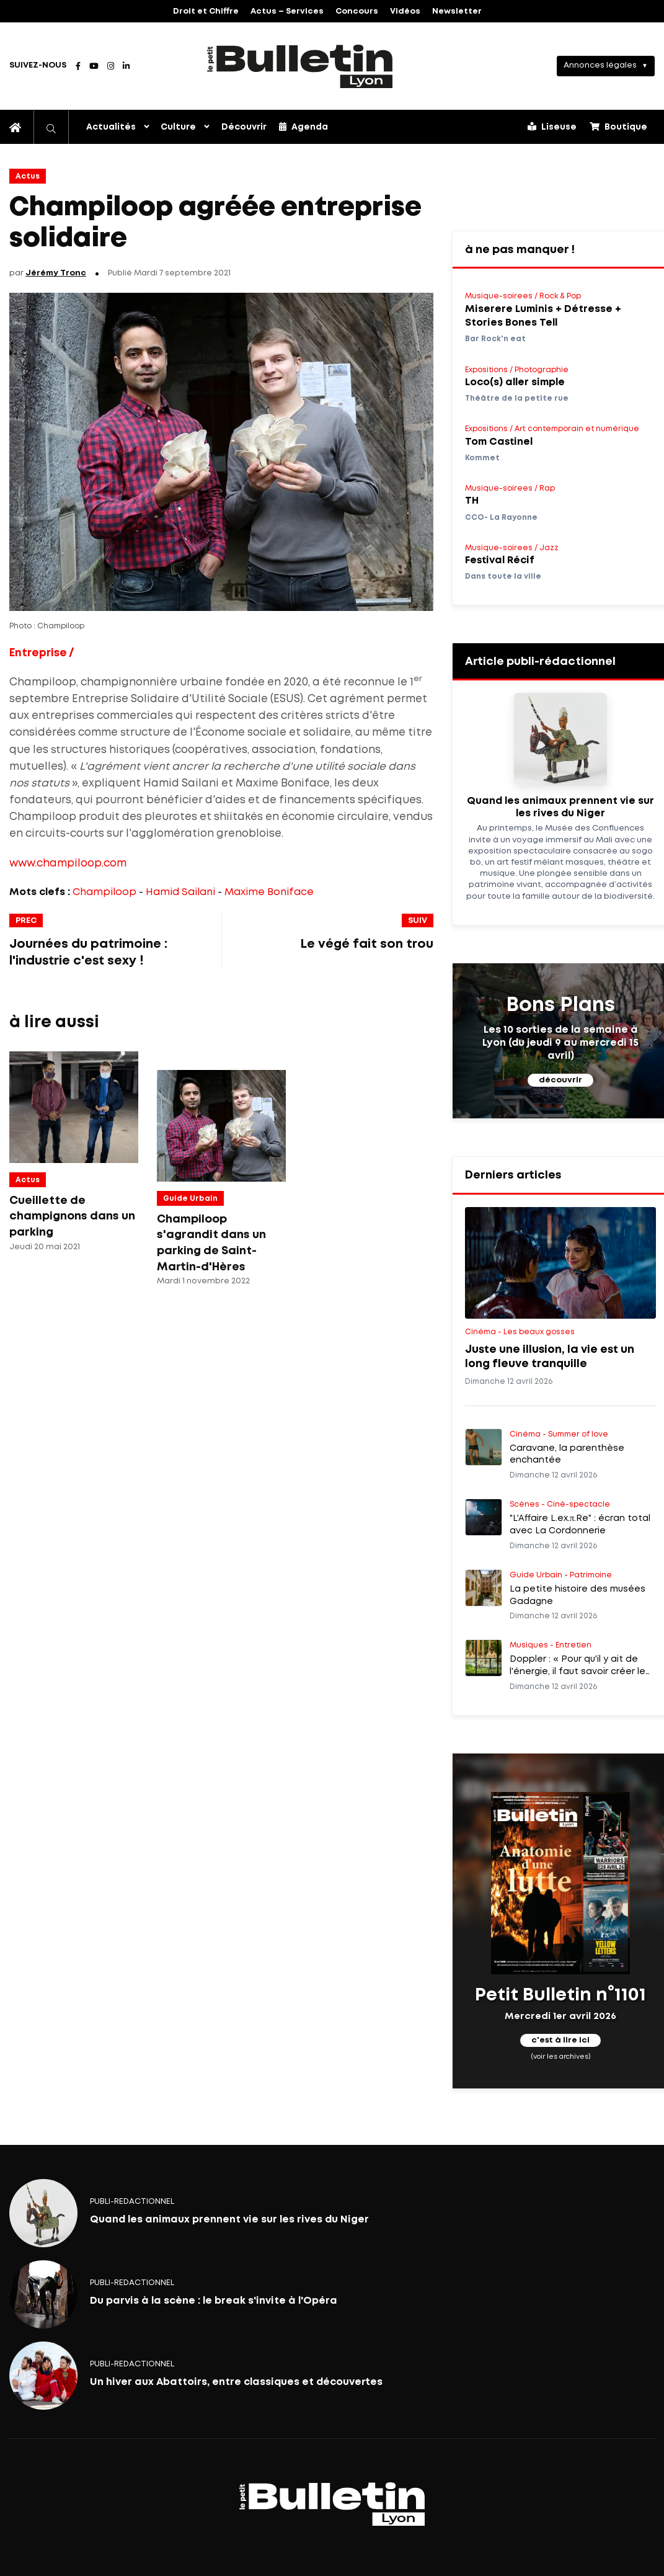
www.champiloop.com (67, 863)
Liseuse (552, 126)
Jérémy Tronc (55, 273)
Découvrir (244, 127)
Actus (27, 176)
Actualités (111, 127)
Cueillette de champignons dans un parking (72, 1216)
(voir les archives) (561, 2057)
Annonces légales (600, 65)
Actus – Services (287, 11)
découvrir (560, 1080)
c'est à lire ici (560, 2040)
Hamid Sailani (180, 892)
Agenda (303, 126)
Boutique (618, 126)
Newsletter (457, 11)
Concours (356, 11)
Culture (178, 127)
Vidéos (405, 11)
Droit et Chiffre (206, 11)
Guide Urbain (190, 1198)
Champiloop (104, 892)
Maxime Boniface (269, 892)
